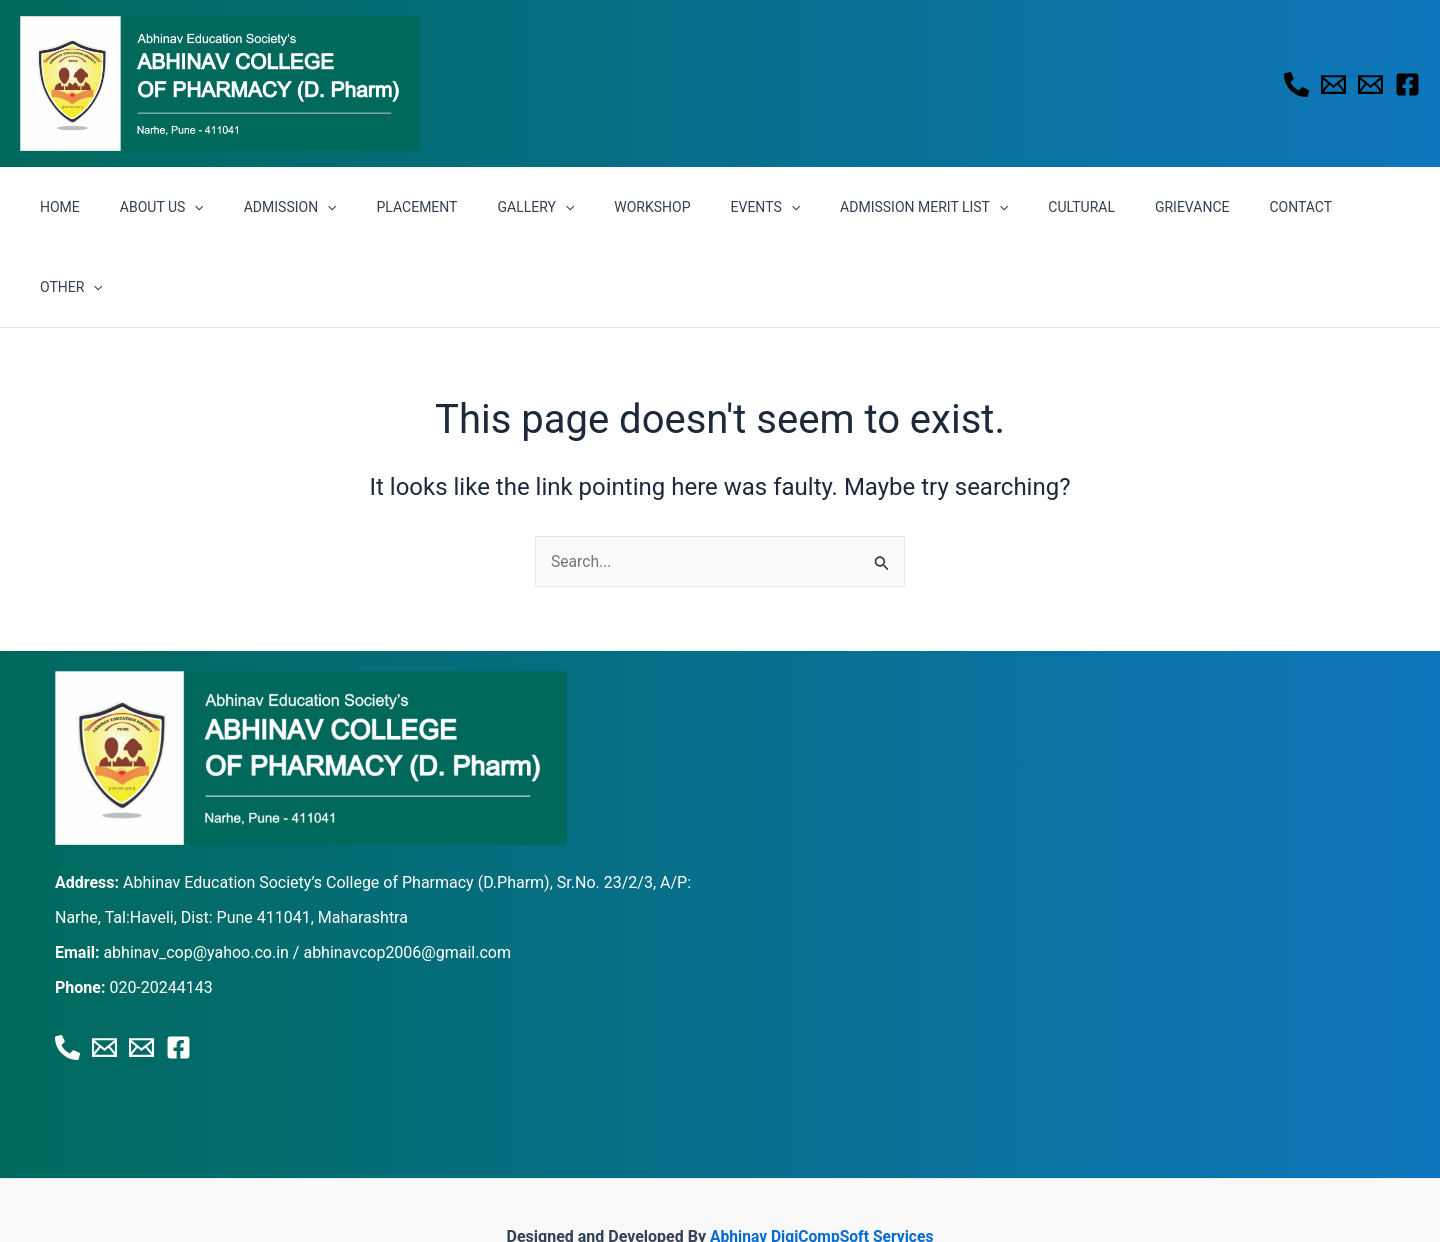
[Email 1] (1333, 84)
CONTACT (1229, 207)
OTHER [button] (1320, 207)
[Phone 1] (1296, 84)
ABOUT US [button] (198, 207)
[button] (231, 207)
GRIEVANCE (1132, 207)
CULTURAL (1034, 207)
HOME (109, 207)
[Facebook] (1407, 84)
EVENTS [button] (742, 207)
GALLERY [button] (536, 207)
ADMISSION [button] (314, 207)
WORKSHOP (641, 207)
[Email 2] (1370, 84)
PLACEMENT (429, 207)
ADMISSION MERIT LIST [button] (889, 207)
